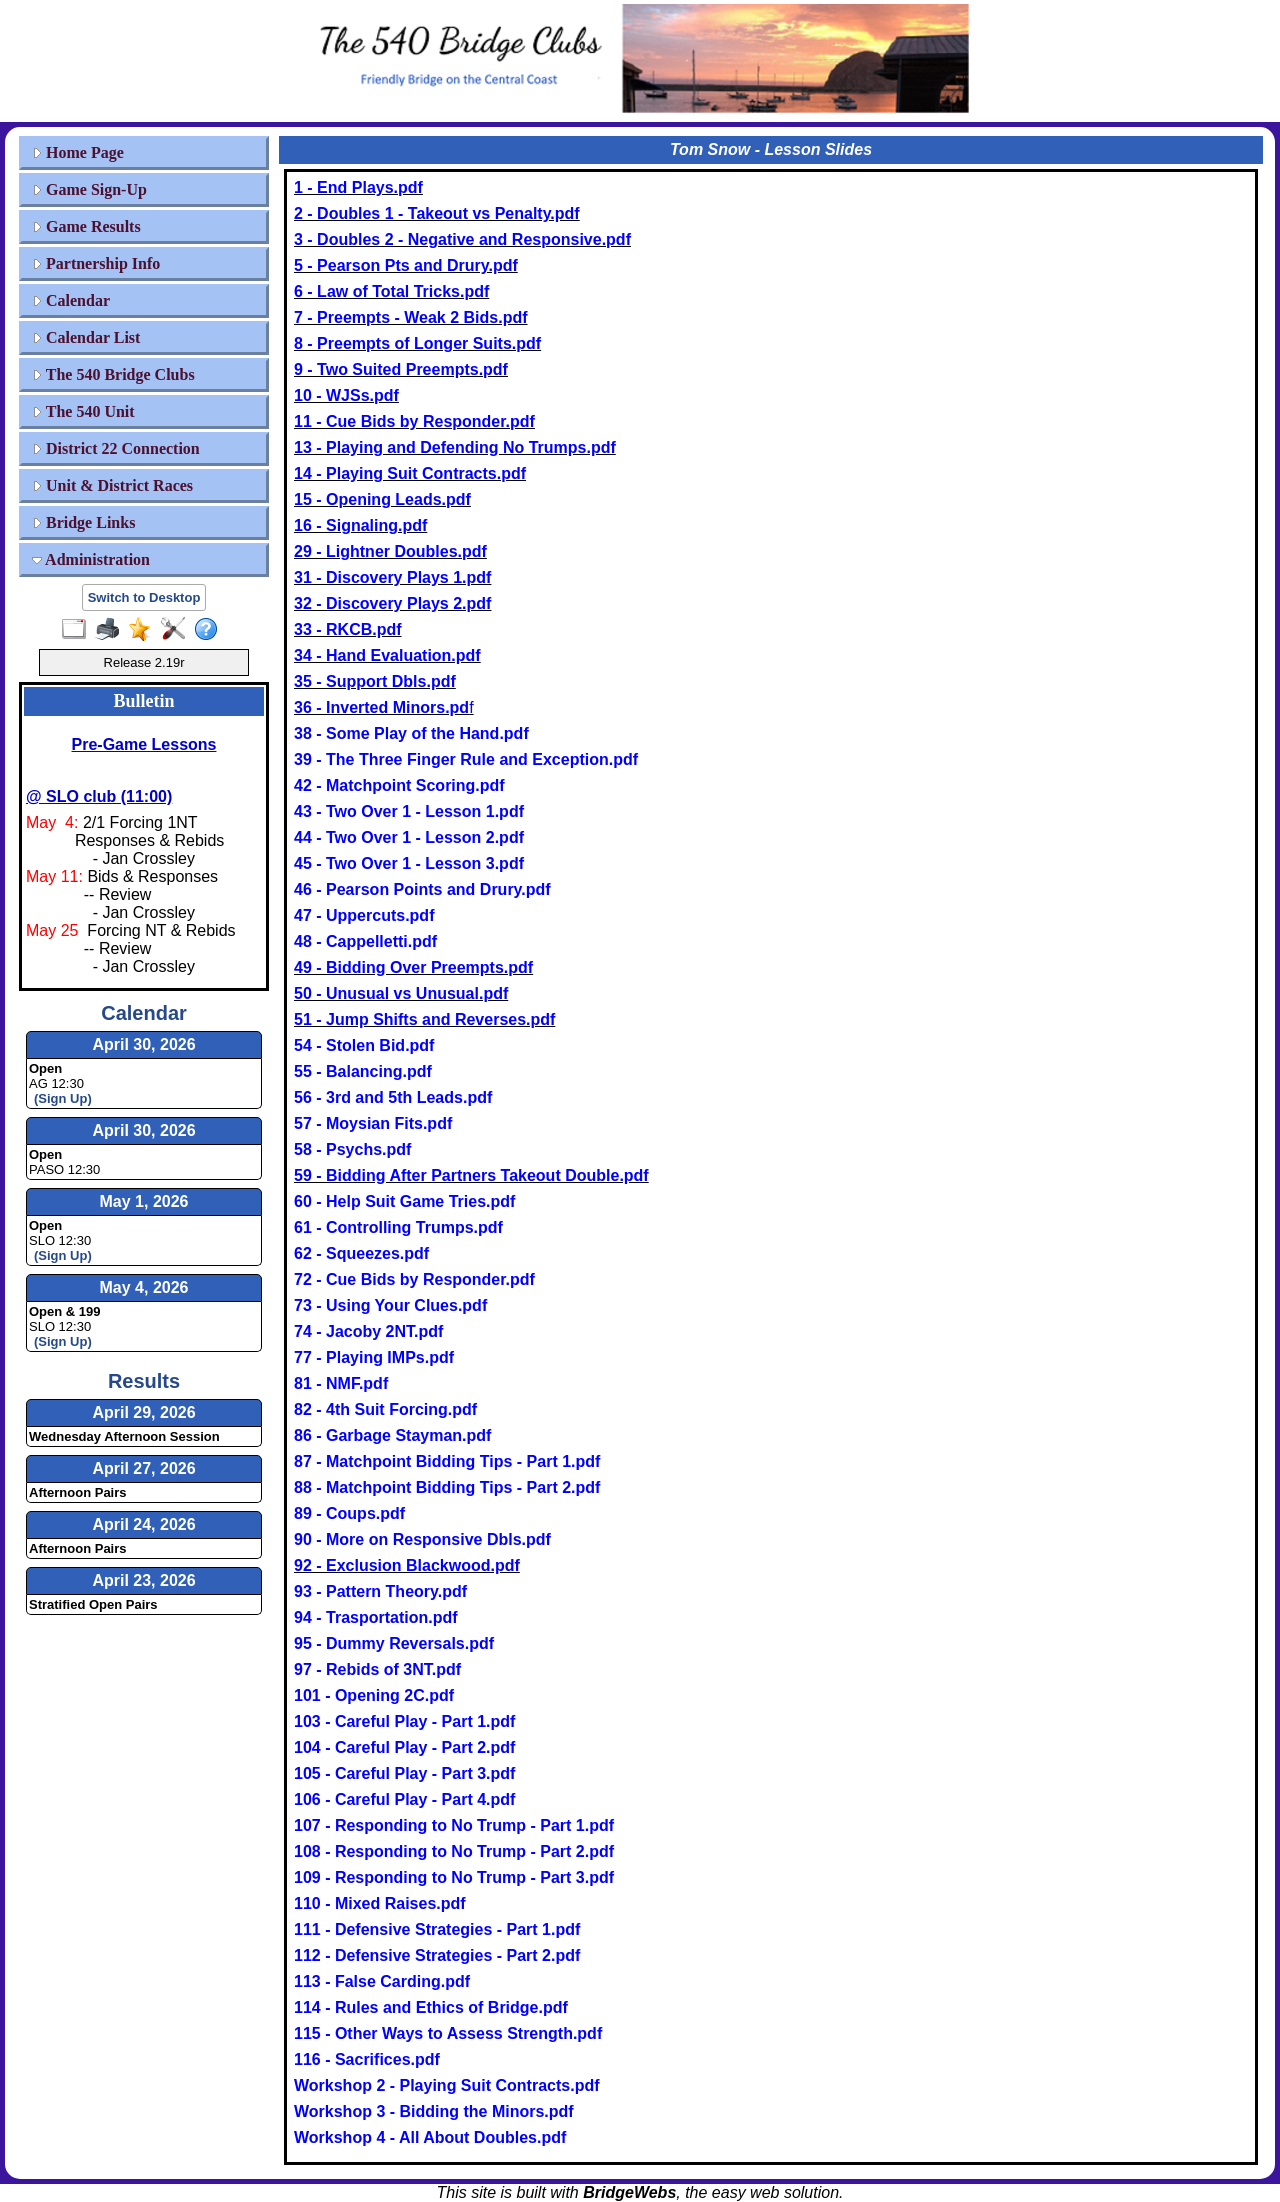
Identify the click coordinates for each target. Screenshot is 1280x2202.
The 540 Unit (83, 411)
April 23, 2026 (143, 1580)
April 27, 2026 (143, 1468)
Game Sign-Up (89, 189)
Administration (91, 559)
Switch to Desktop (144, 597)
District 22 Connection (116, 448)
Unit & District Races (112, 485)
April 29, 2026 (143, 1412)
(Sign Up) (63, 1098)
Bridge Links (83, 522)
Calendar (71, 300)
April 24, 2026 (143, 1524)
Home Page (78, 152)
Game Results (86, 226)
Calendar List (86, 337)
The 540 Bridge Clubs (113, 374)
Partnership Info (96, 263)
